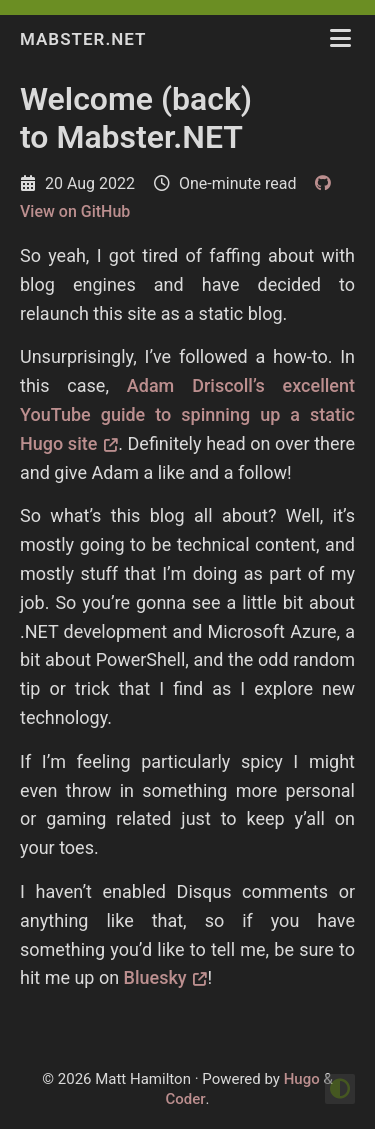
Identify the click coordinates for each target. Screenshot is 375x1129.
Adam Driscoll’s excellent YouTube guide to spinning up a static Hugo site (187, 414)
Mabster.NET (85, 39)
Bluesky (155, 977)
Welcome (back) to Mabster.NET (136, 118)
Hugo (302, 1079)
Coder (185, 1099)
